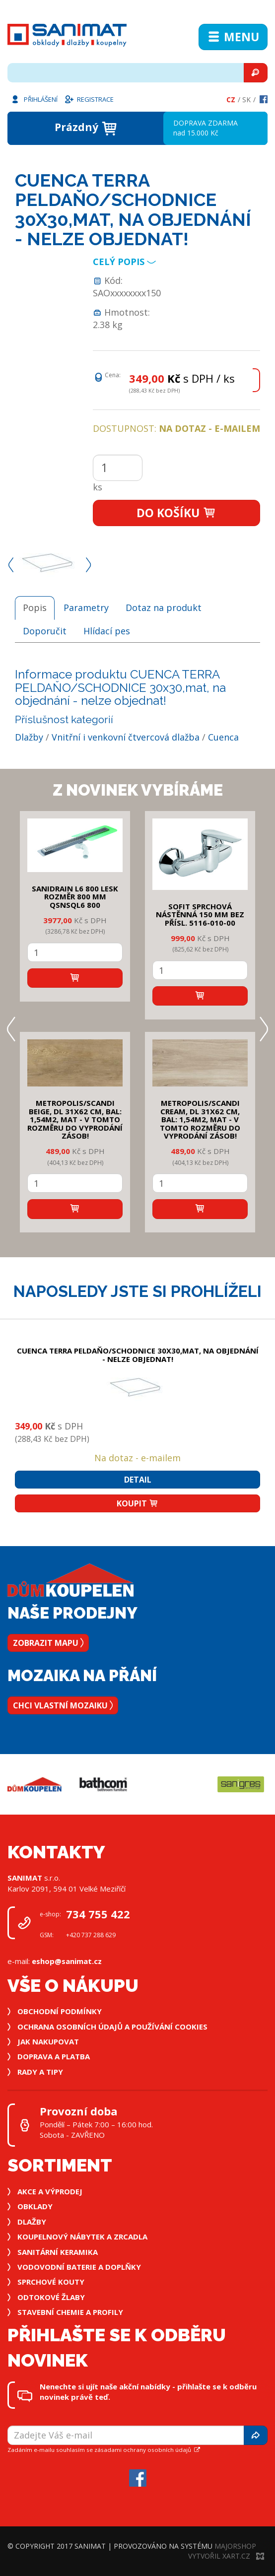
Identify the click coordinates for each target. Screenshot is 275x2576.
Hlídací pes (106, 631)
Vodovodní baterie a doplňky (79, 2267)
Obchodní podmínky (59, 2011)
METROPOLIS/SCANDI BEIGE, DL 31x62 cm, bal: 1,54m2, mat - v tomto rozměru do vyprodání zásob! (75, 1119)
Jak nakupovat (48, 2041)
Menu (233, 37)
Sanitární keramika (57, 2252)
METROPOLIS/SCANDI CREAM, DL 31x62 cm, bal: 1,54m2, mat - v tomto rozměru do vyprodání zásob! (200, 1119)
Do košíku (176, 513)
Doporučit (45, 631)
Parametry (86, 607)
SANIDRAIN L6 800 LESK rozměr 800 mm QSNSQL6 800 (75, 896)
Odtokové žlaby (51, 2297)
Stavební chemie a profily (70, 2312)
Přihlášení (34, 98)
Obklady (35, 2206)
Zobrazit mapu (48, 1642)
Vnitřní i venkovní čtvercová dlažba (126, 737)
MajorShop (235, 2546)
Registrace (89, 98)
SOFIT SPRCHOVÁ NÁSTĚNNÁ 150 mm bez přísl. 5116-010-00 (200, 914)
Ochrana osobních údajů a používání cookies (112, 2027)
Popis (35, 607)
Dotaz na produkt (164, 607)
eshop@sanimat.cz (67, 1961)
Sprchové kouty (50, 2282)
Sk (246, 99)
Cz (230, 99)
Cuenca (223, 737)
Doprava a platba (53, 2056)
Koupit (137, 1503)
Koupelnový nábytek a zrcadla (82, 2236)
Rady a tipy (40, 2072)
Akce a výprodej (49, 2191)
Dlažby (29, 737)
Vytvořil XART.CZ (226, 2556)
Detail (137, 1479)
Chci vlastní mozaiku (63, 1705)
